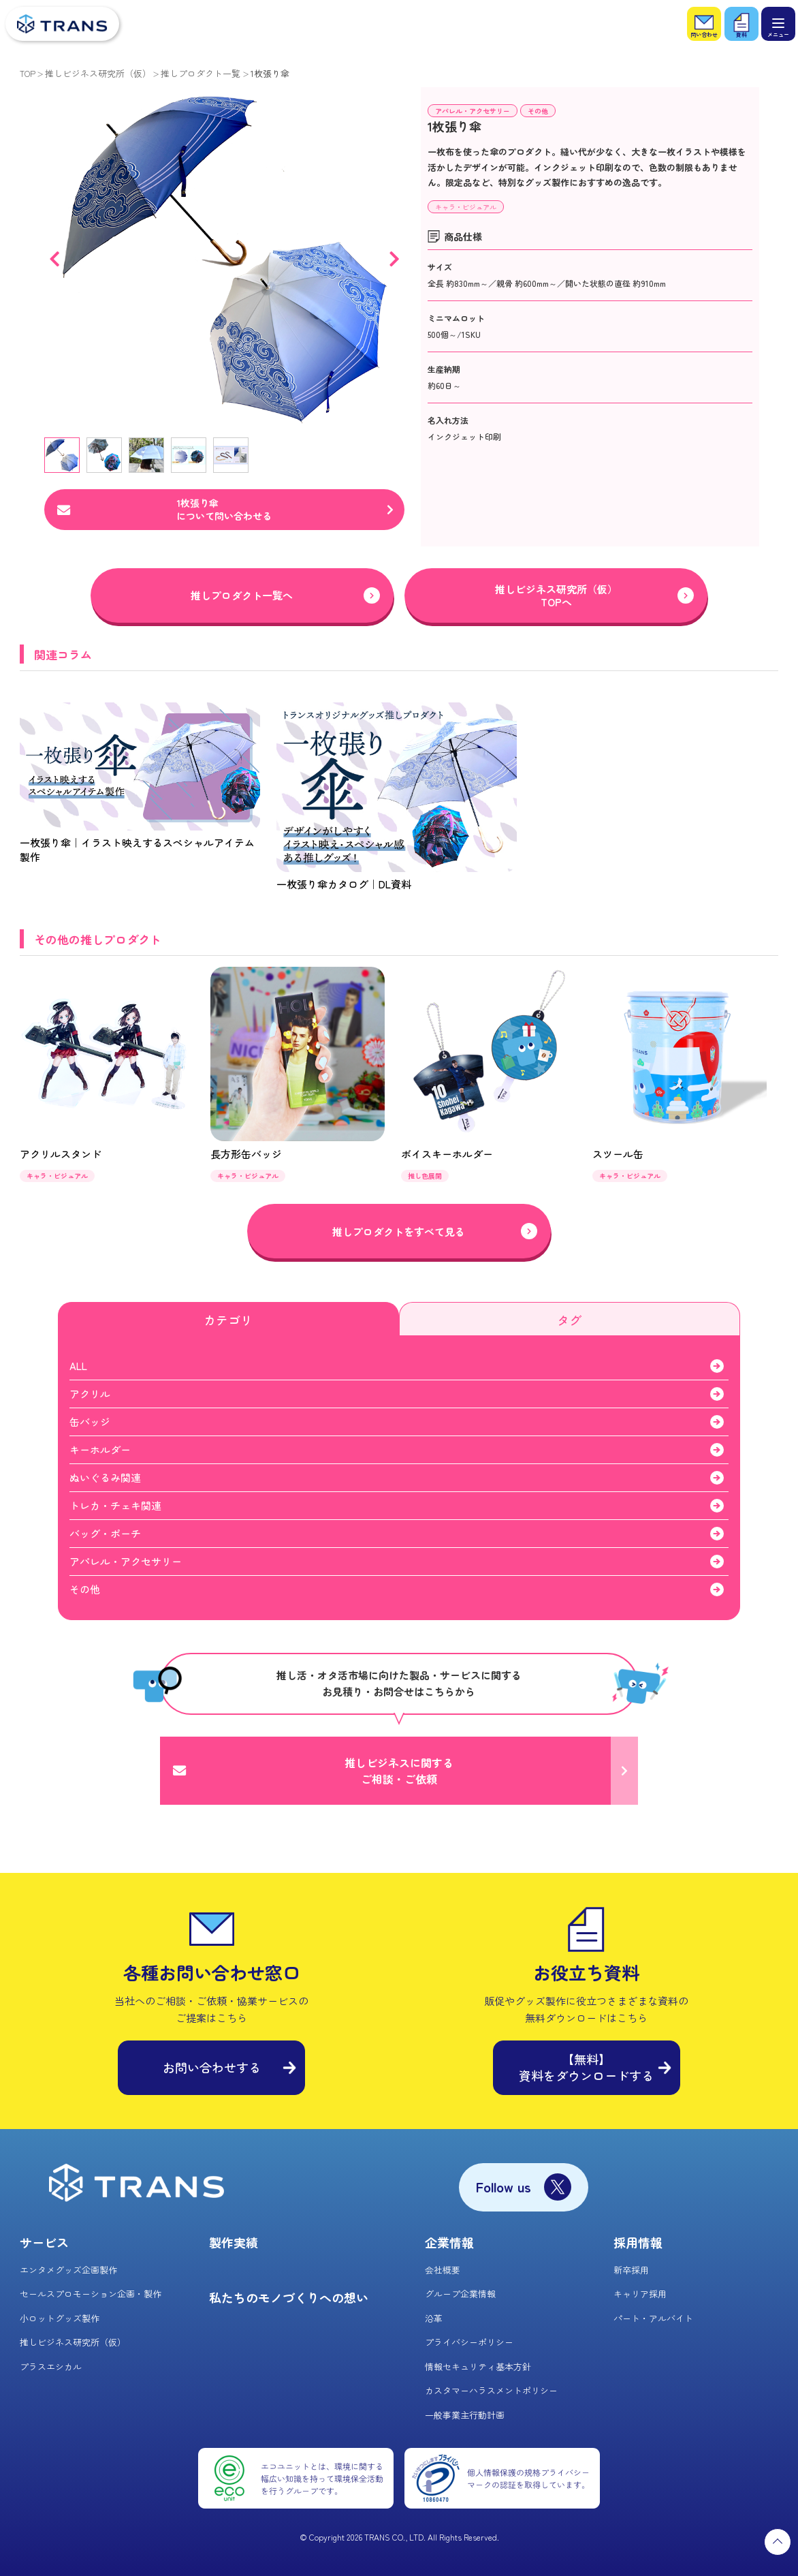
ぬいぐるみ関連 (105, 1477)
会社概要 (442, 2269)
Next (394, 259)
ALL (78, 1366)
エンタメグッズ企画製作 (68, 2269)
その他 (538, 111)
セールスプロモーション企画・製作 (90, 2293)
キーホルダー (100, 1449)
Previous (54, 259)
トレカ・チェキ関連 (115, 1505)
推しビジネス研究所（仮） (98, 73)
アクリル (89, 1393)
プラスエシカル (51, 2366)
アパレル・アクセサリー (472, 111)
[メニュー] (778, 24)
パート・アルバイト (653, 2318)
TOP (27, 73)
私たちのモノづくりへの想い (288, 2297)
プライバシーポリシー (469, 2342)
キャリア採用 (640, 2293)
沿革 (434, 2318)
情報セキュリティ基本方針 (478, 2366)
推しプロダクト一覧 (200, 73)
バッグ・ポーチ (105, 1533)
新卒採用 (631, 2269)
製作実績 (233, 2242)
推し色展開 (425, 1175)
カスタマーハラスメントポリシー (491, 2390)
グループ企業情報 (460, 2293)
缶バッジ (89, 1421)
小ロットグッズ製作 (59, 2318)
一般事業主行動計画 (465, 2414)
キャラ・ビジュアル (465, 207)
